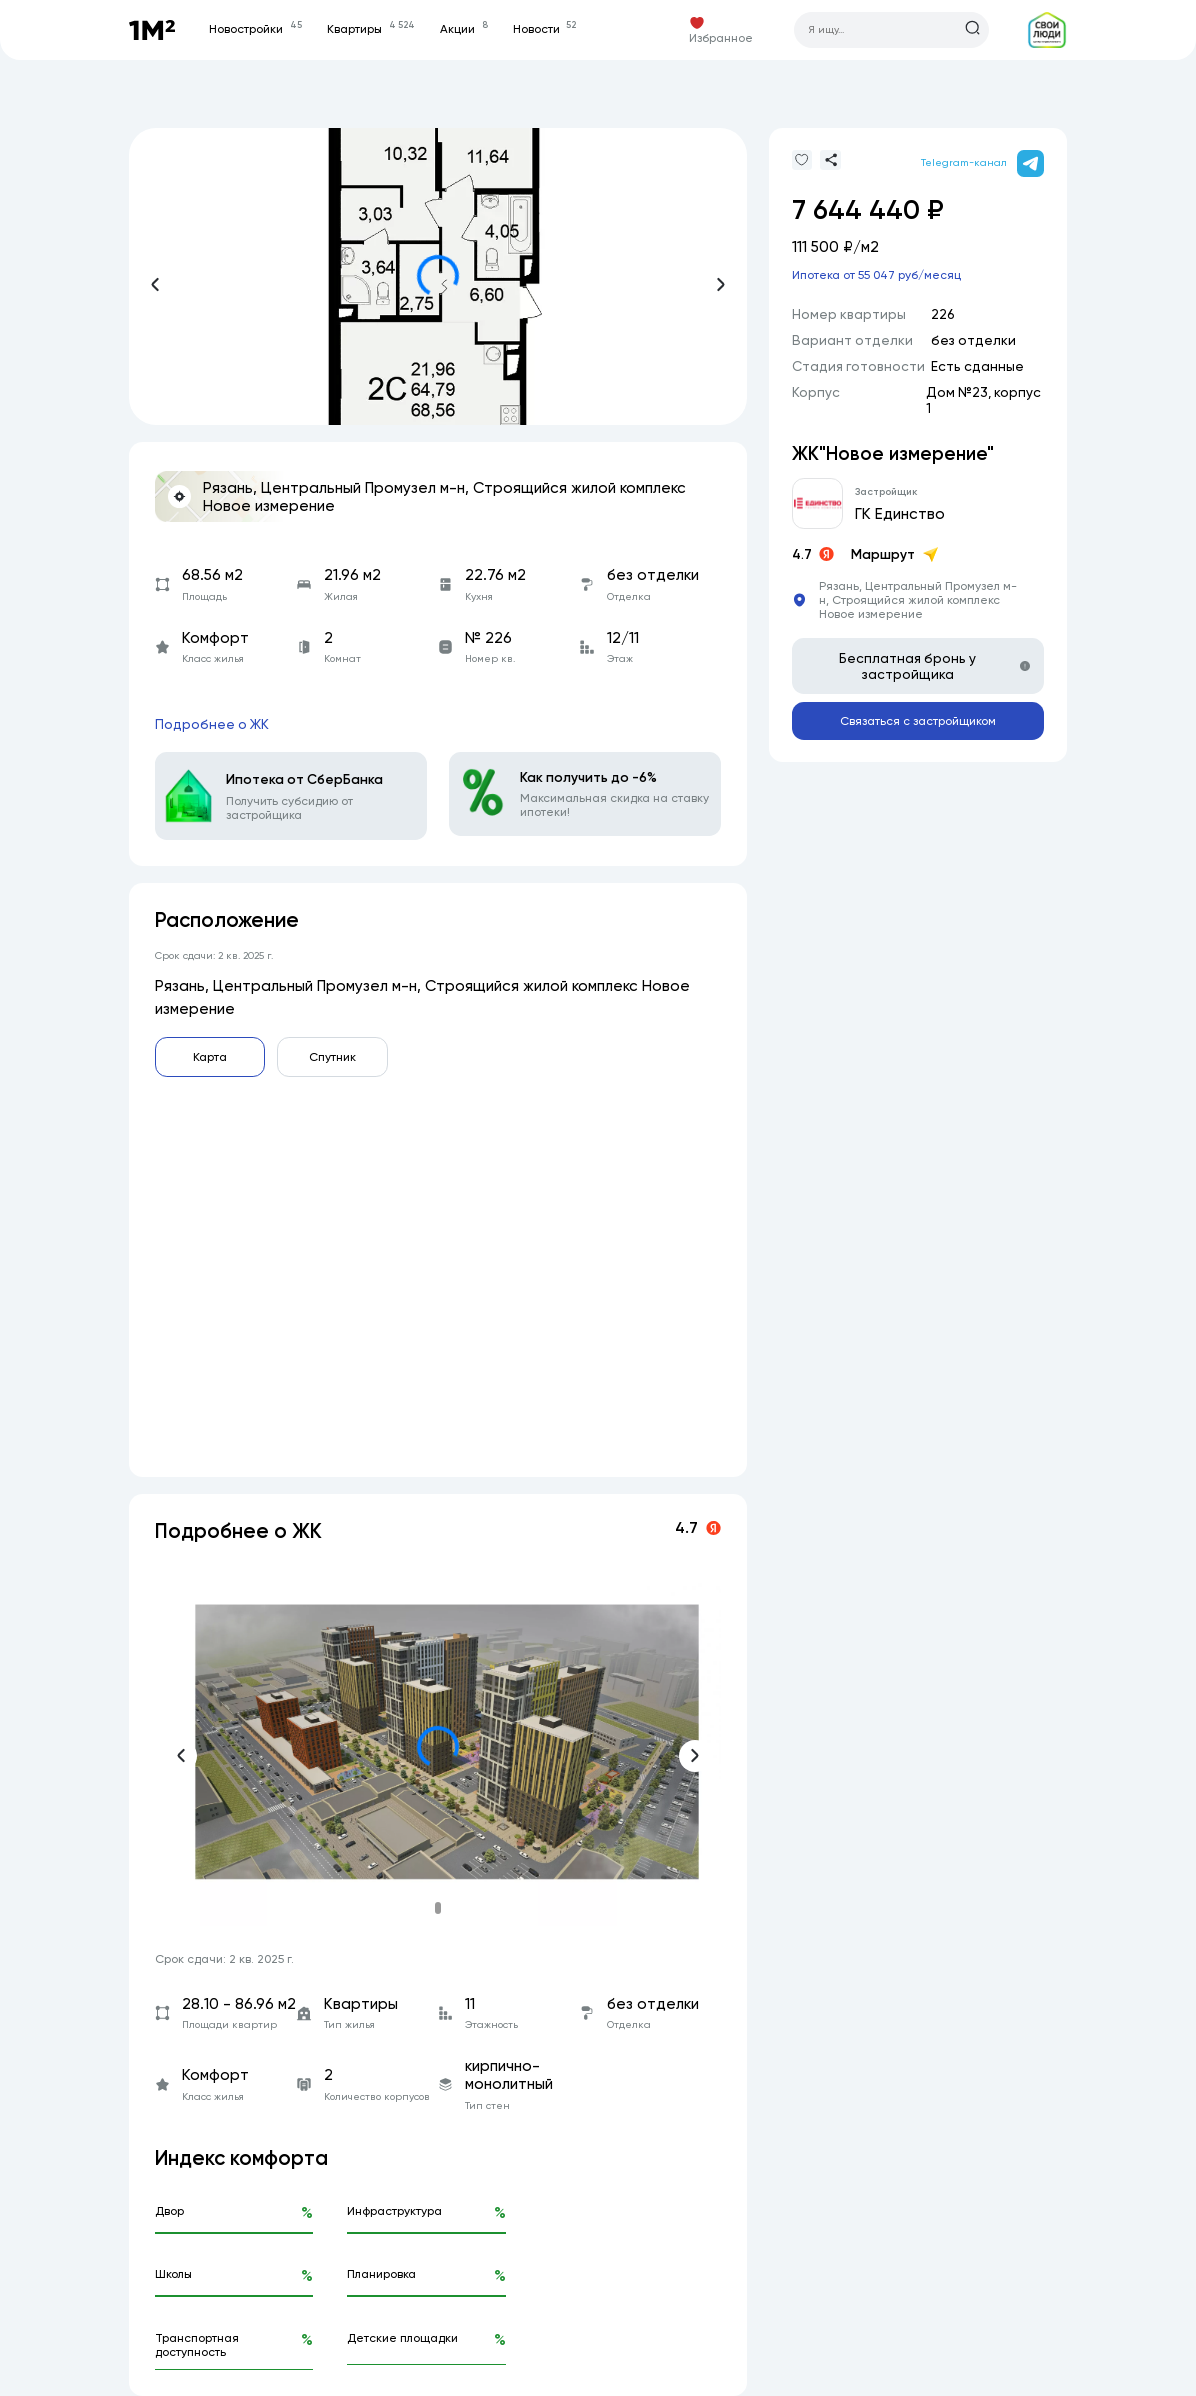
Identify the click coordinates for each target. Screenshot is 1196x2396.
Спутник (332, 1057)
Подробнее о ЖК (212, 724)
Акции (463, 29)
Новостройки (255, 29)
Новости (544, 29)
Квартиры (370, 29)
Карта (210, 1057)
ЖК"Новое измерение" (893, 453)
